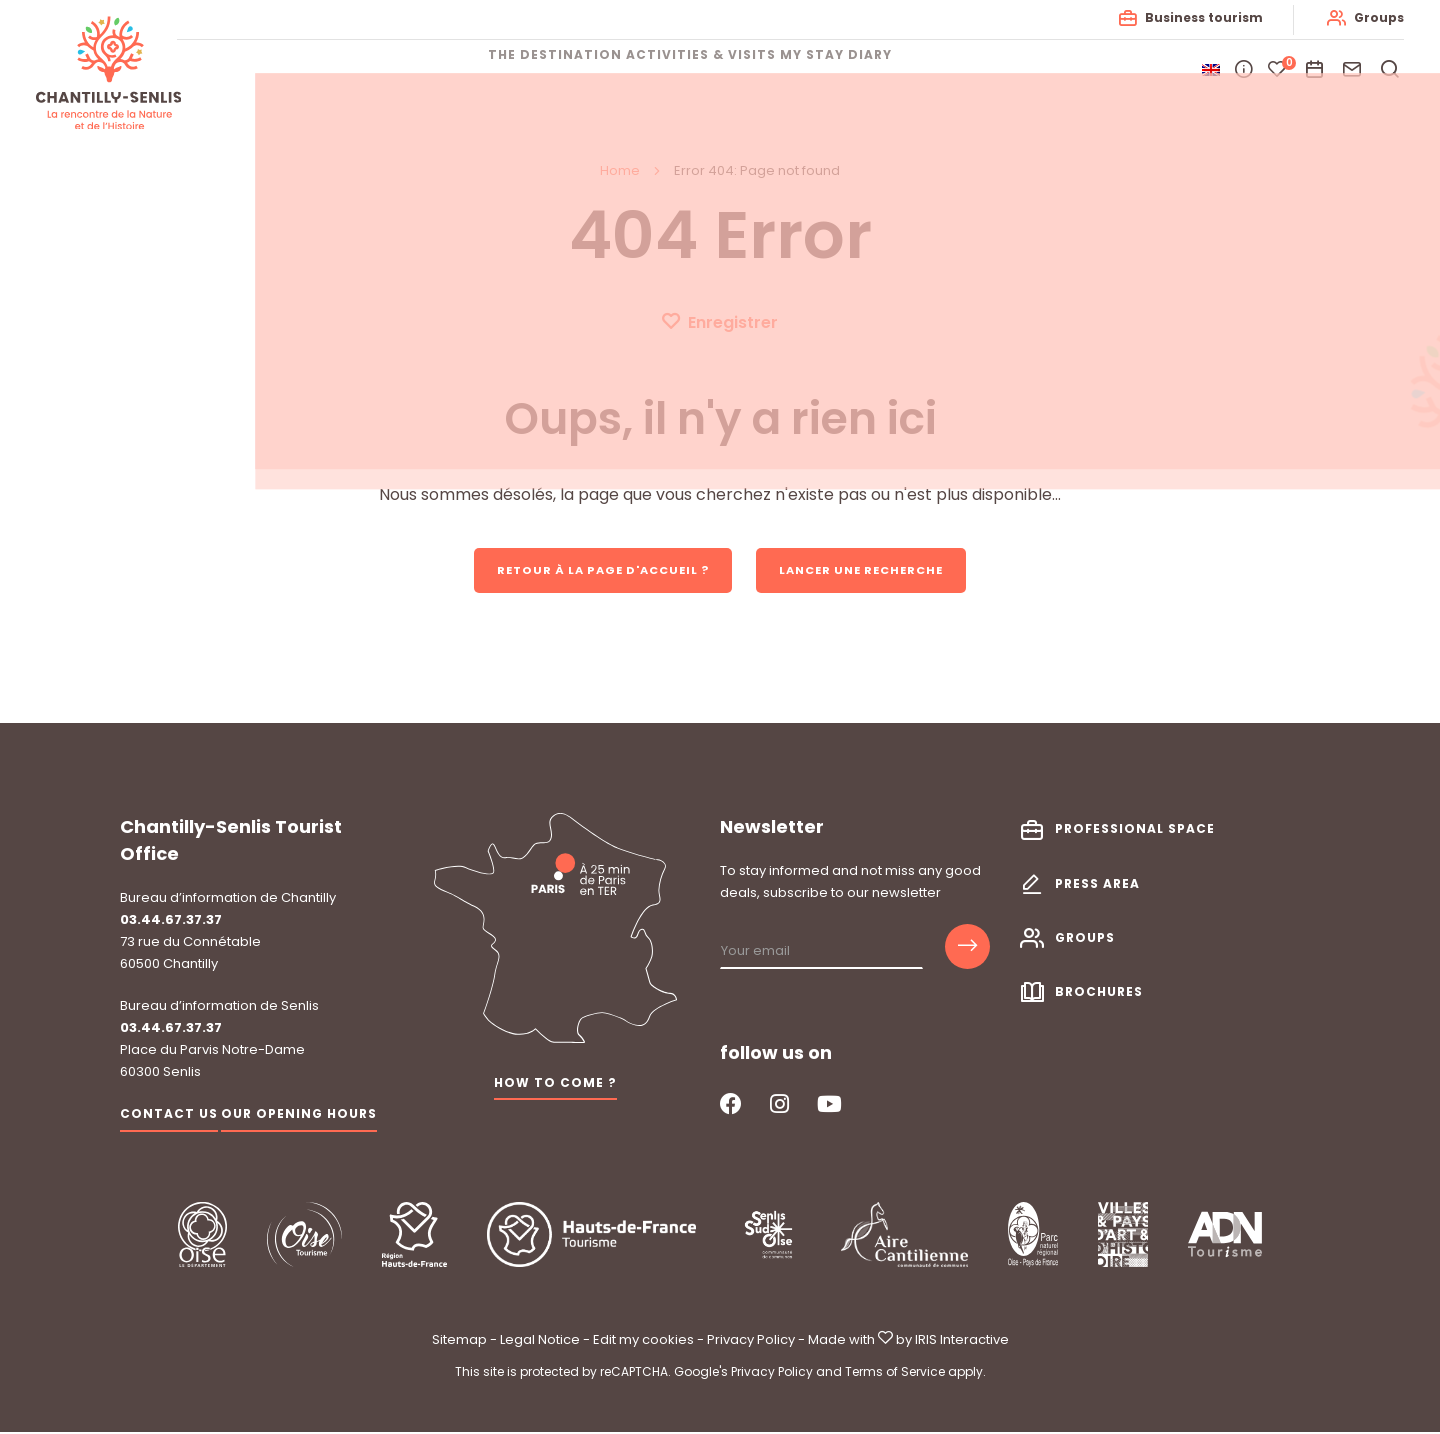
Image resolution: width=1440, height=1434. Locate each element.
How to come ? (555, 1084)
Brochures (1099, 993)
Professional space (1135, 831)
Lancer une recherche (872, 570)
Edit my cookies (643, 1342)
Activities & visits (701, 69)
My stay (842, 69)
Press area (1097, 885)
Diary (930, 69)
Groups (1375, 17)
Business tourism (1200, 17)
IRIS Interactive (962, 1342)
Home (620, 170)
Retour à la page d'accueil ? (595, 570)
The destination (525, 69)
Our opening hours (299, 1116)
